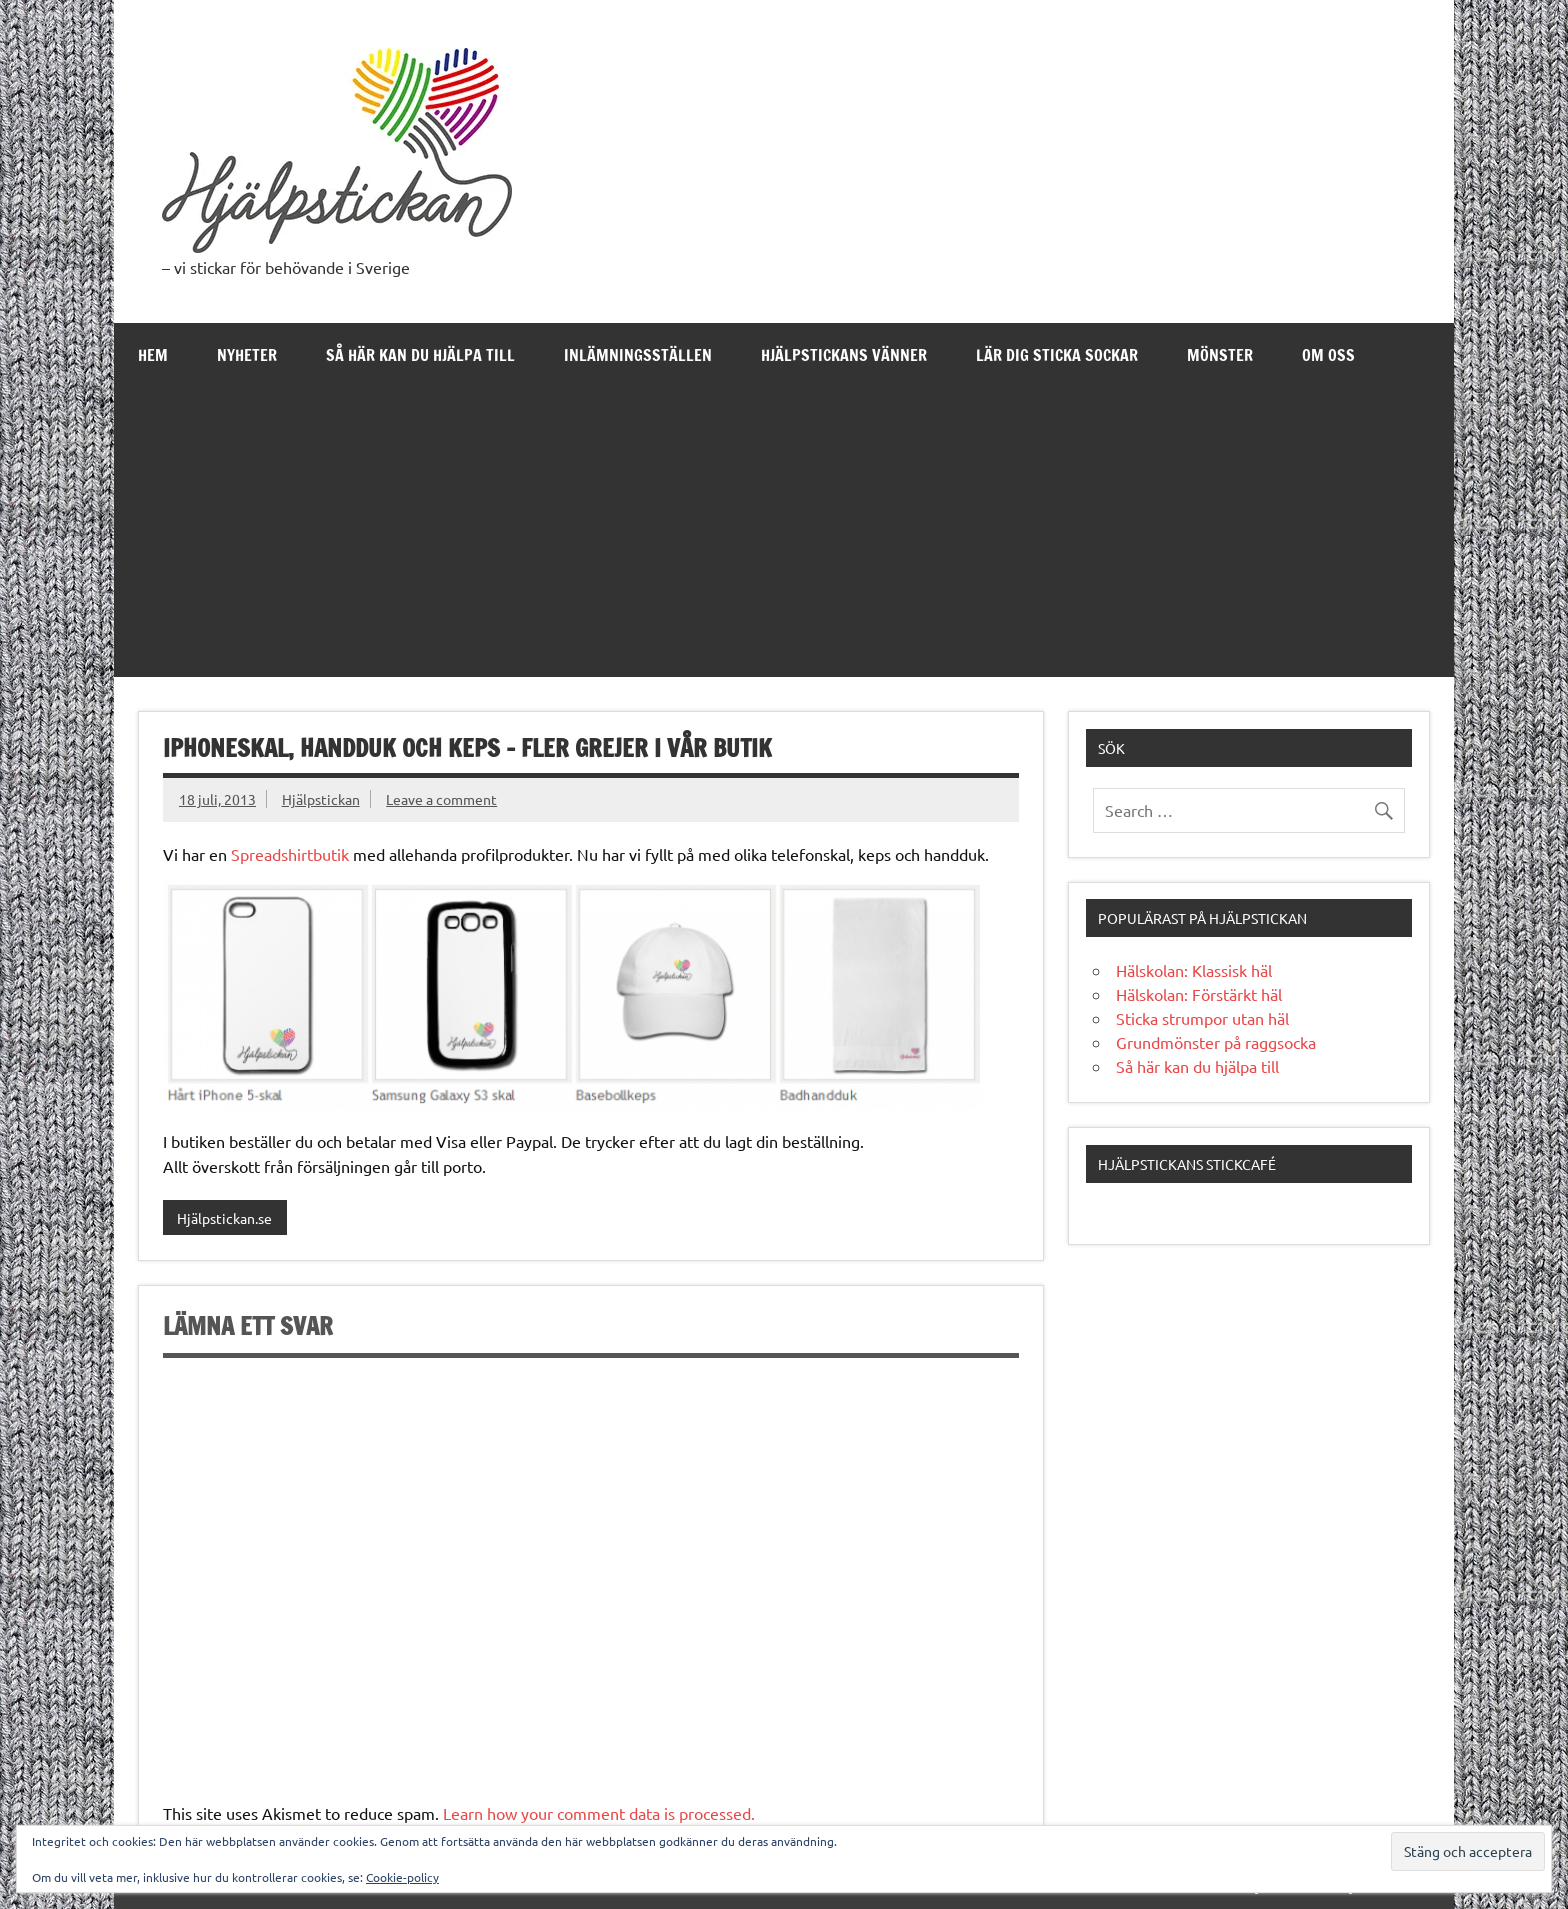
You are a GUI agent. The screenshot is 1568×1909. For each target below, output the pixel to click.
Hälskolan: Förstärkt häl (1199, 994)
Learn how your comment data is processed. (599, 1813)
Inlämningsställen (638, 355)
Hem (153, 355)
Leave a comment (441, 799)
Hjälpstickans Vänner (844, 355)
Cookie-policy (402, 1877)
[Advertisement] (784, 537)
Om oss (1328, 355)
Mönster (1220, 355)
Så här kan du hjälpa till (420, 355)
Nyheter (247, 355)
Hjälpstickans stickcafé (1187, 1164)
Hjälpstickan (321, 799)
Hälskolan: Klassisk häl (1194, 970)
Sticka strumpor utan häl (1202, 1018)
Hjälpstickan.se (224, 1218)
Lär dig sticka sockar (1057, 355)
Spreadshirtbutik (290, 854)
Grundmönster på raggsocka (1216, 1042)
